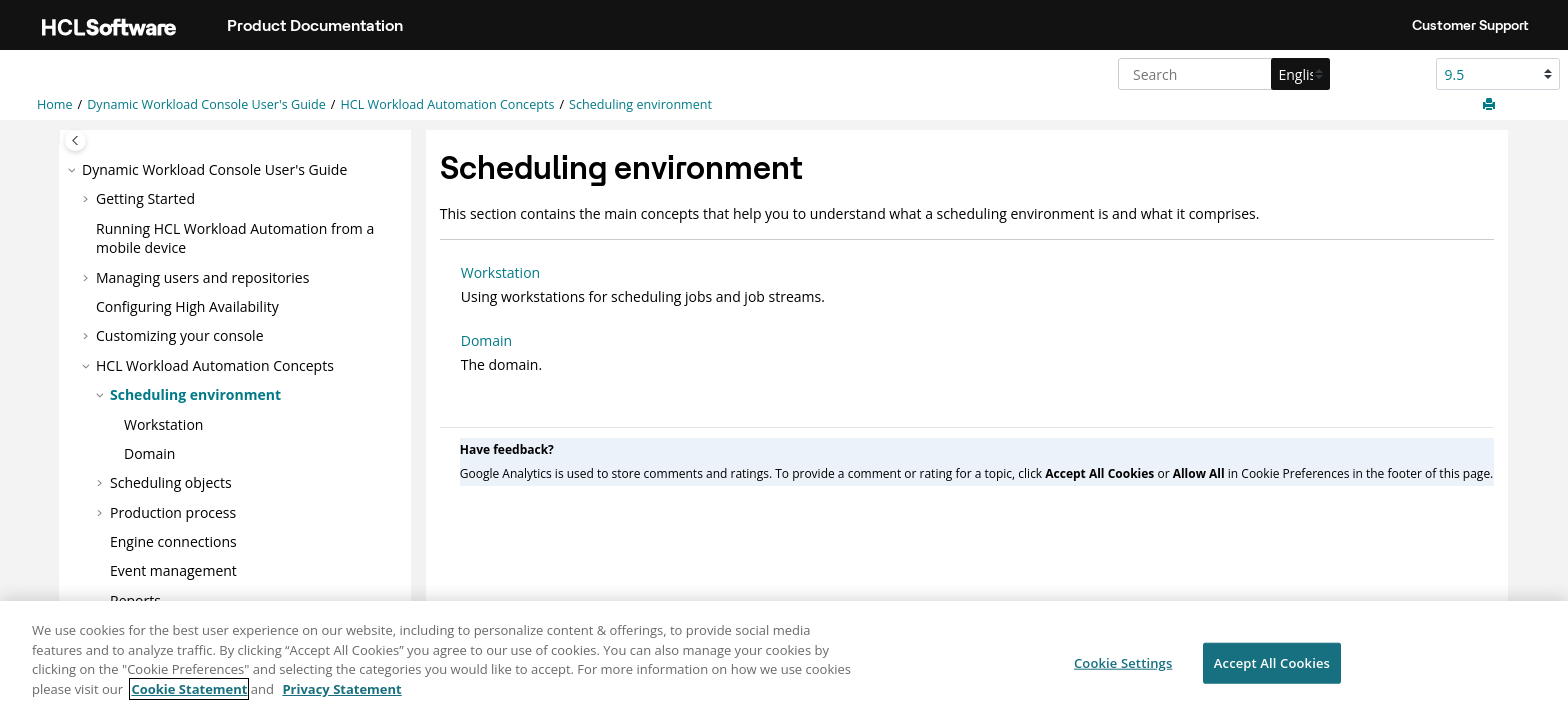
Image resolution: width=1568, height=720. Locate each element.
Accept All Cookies (1272, 671)
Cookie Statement (189, 697)
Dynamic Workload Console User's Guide (206, 104)
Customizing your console (180, 335)
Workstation (163, 424)
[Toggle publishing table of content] (75, 140)
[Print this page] (1491, 105)
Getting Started (145, 198)
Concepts (447, 104)
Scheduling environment (640, 104)
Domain (149, 453)
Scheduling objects (171, 482)
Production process (173, 512)
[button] (74, 170)
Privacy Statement (341, 697)
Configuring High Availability (187, 306)
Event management (173, 570)
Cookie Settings (1123, 671)
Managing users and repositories (202, 277)
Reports (135, 600)
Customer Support (1470, 25)
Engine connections (173, 541)
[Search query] (1221, 74)
